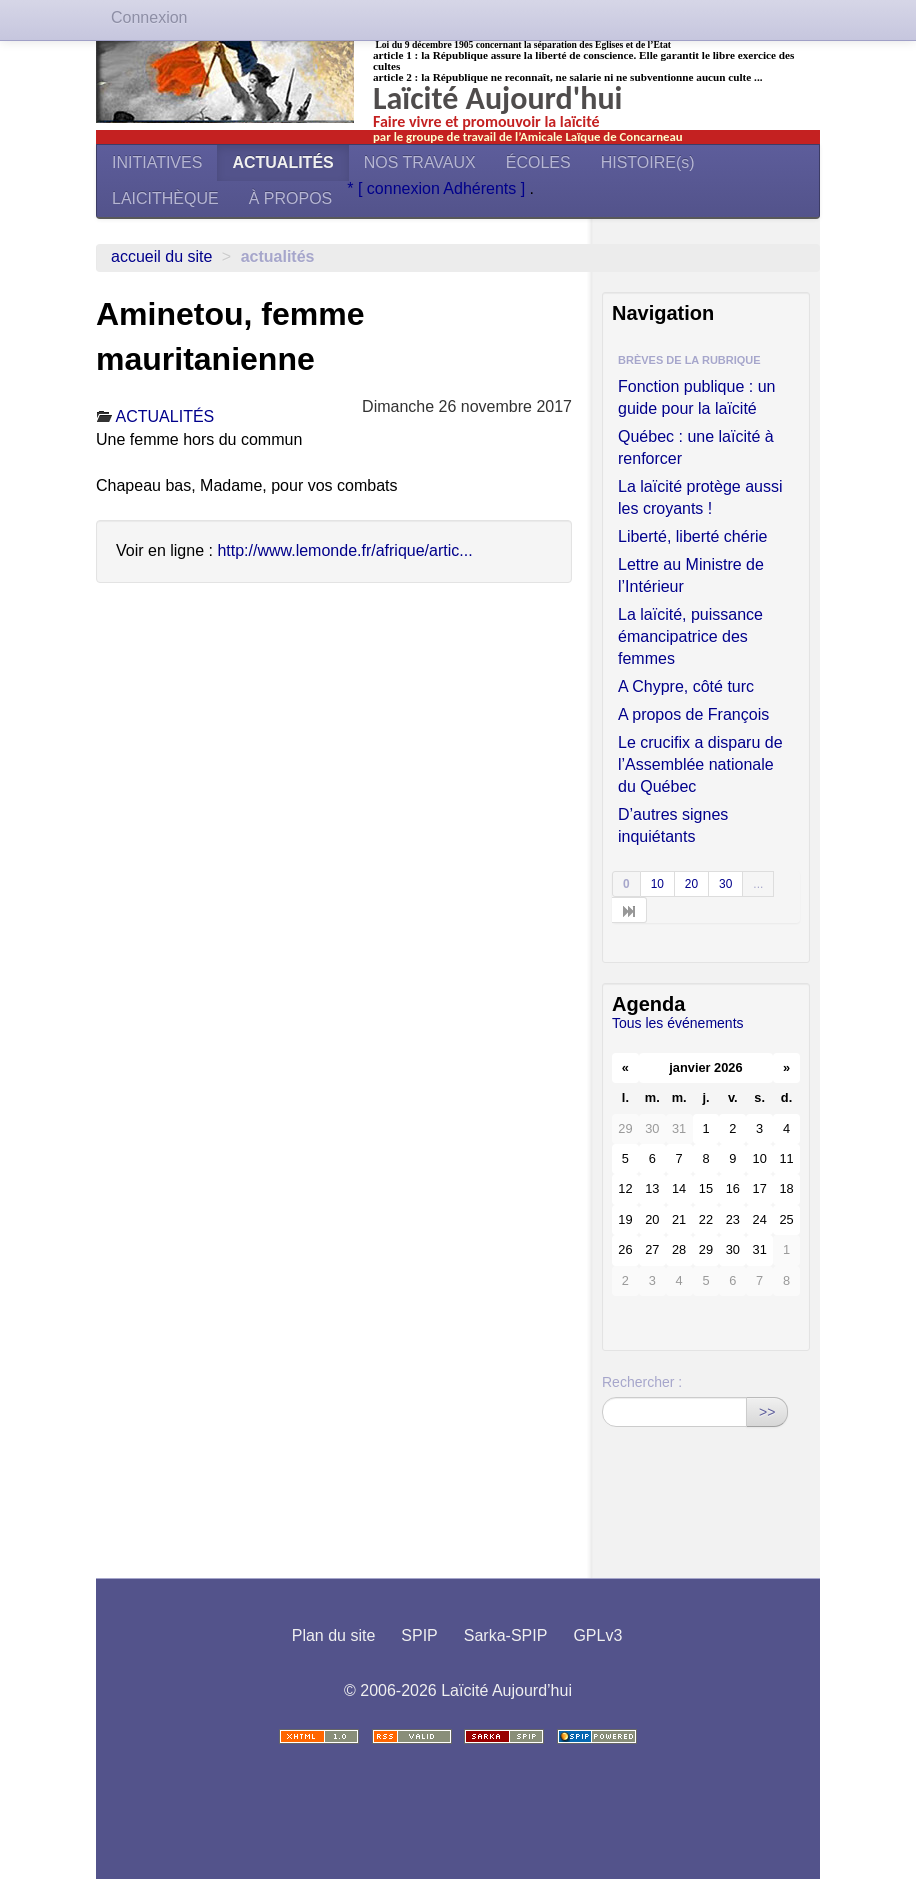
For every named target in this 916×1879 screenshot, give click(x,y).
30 (725, 884)
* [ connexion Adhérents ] (438, 188)
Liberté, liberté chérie (692, 536)
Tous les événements (678, 1023)
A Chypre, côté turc (686, 686)
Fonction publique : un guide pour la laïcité (696, 397)
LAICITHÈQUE (165, 198)
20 (691, 884)
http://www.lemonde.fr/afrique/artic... (344, 550)
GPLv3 (597, 1635)
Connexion (149, 17)
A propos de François (693, 714)
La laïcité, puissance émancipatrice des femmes (690, 636)
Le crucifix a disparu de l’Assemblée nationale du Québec (700, 764)
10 (657, 884)
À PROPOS (291, 198)
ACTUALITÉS (282, 162)
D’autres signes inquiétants (673, 825)
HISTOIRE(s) (648, 162)
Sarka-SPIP (506, 1635)
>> (767, 1412)
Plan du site (334, 1635)
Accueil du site (161, 256)
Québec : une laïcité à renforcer (696, 447)
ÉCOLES (538, 162)
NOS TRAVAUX (420, 162)
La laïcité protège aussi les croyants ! (700, 497)
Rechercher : (642, 1382)
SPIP (419, 1635)
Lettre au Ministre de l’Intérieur (691, 575)
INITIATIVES (157, 162)
